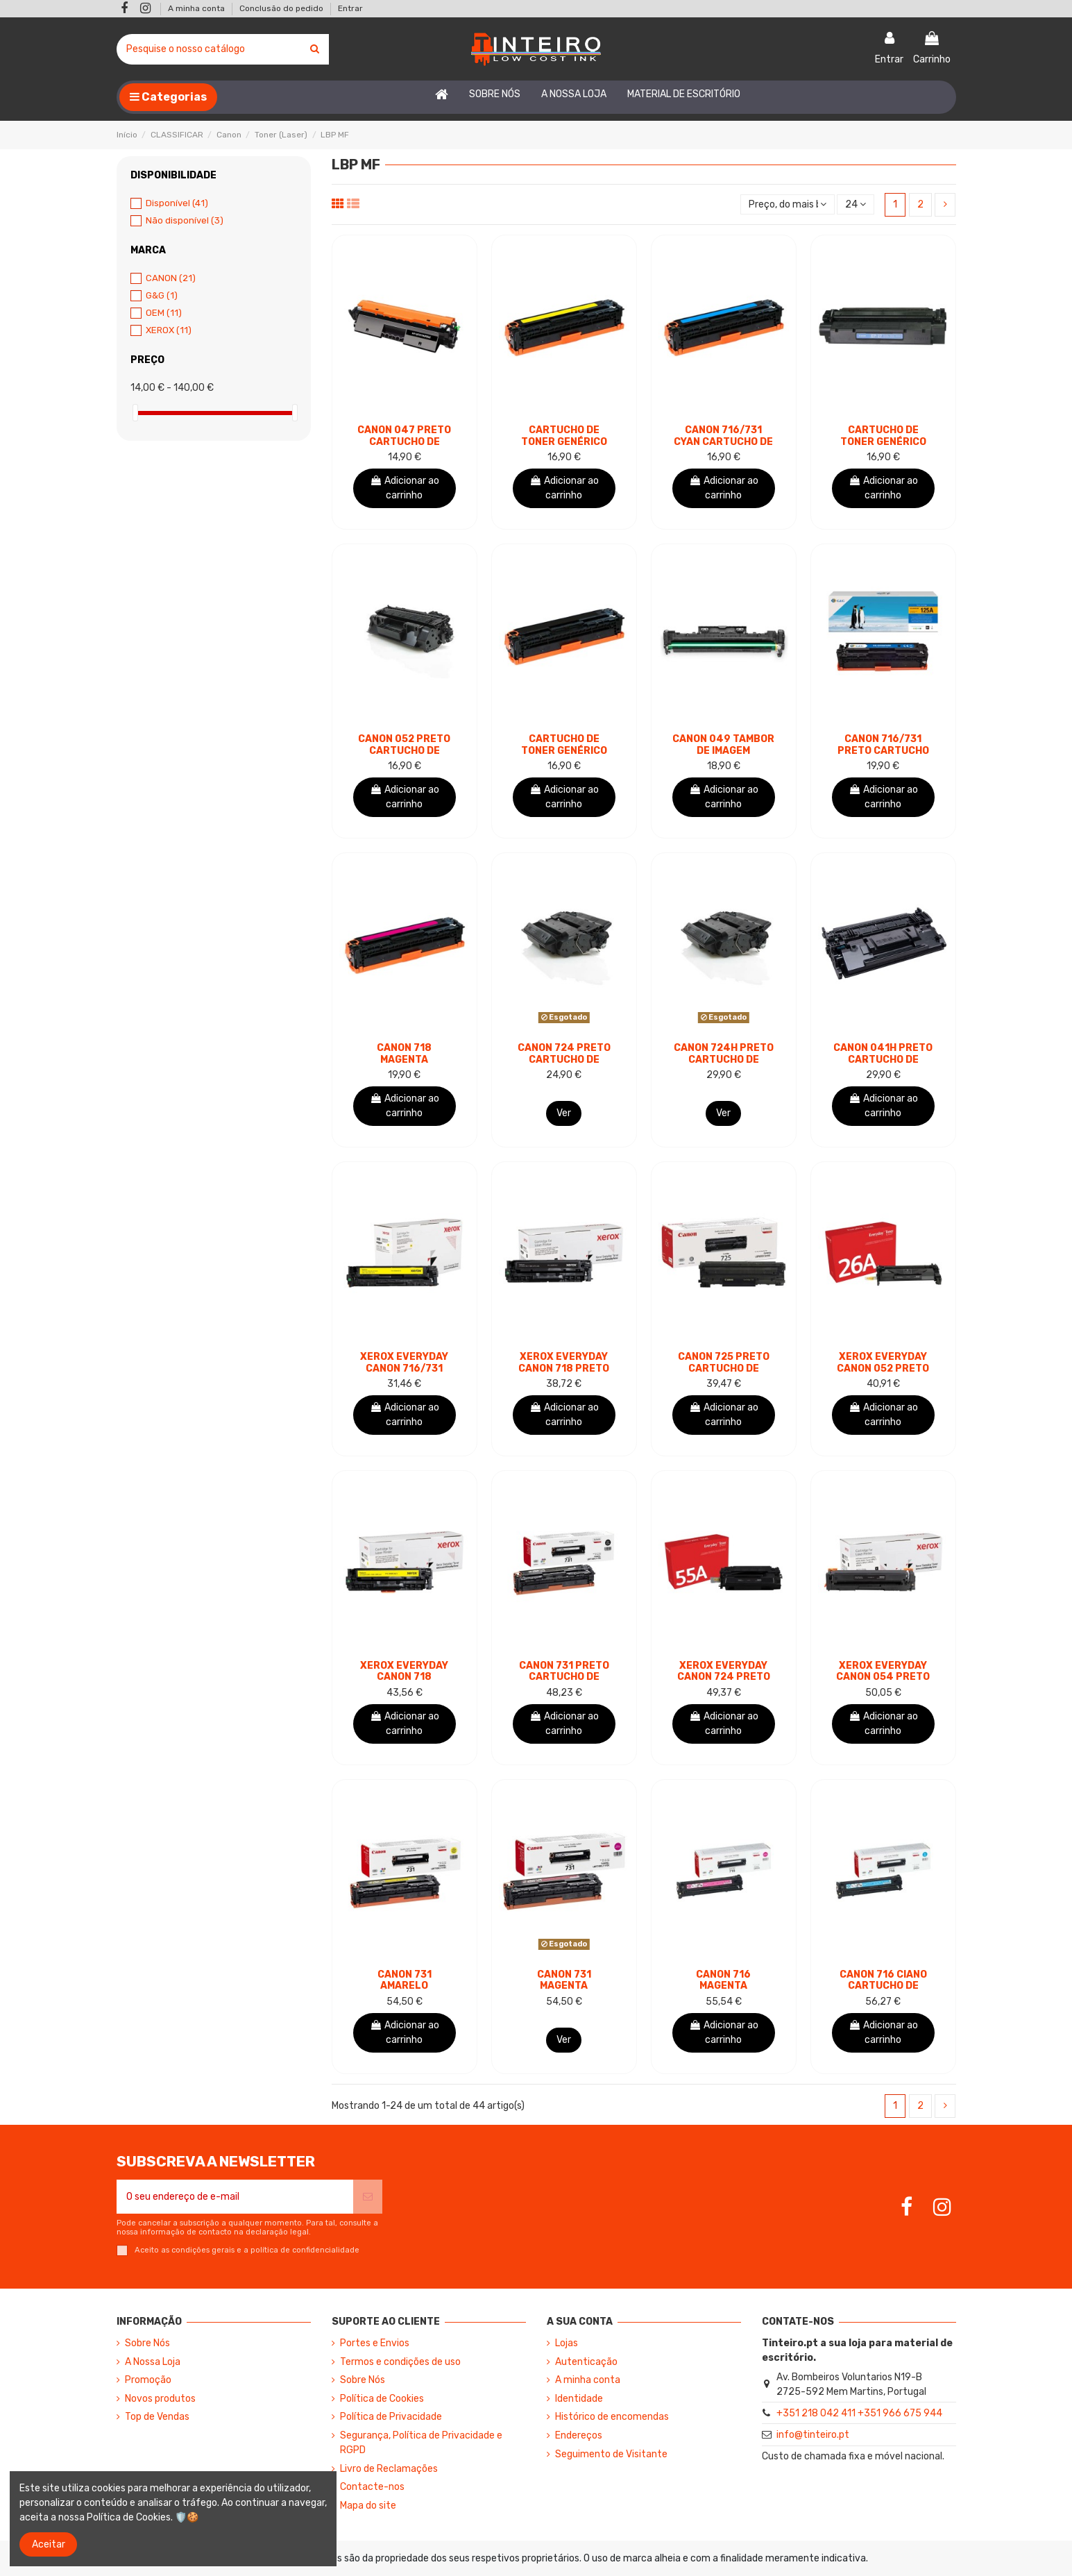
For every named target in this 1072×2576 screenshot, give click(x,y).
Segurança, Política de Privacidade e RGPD (421, 2443)
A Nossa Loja (152, 2362)
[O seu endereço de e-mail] (235, 2197)
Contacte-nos (372, 2487)
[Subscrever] (367, 2197)
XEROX (169, 330)
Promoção (148, 2380)
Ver (563, 1113)
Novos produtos (160, 2399)
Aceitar (48, 2544)
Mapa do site (368, 2505)
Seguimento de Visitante (611, 2454)
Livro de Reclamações (389, 2469)
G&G (162, 295)
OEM (164, 313)
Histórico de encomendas (612, 2417)
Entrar (350, 8)
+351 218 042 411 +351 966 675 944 (859, 2413)
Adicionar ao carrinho (404, 488)
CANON (171, 278)
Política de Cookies (382, 2399)
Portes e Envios (374, 2343)
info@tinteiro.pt (812, 2435)
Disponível (177, 203)
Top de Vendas (157, 2417)
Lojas (566, 2343)
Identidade (579, 2399)
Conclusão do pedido (282, 8)
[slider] (135, 412)
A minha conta (197, 8)
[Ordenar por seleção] (787, 204)
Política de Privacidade (391, 2417)
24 (855, 204)
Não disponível (184, 220)
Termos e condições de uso (400, 2362)
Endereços (578, 2435)
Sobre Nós (147, 2343)
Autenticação (586, 2362)
